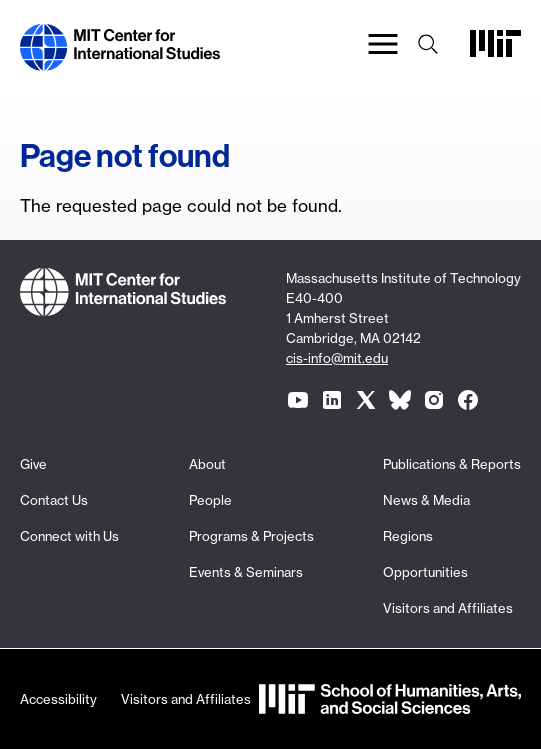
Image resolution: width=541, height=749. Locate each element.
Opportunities (425, 572)
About (207, 464)
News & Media (426, 500)
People (210, 500)
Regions (408, 536)
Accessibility (58, 699)
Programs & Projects (251, 536)
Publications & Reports (452, 464)
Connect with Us (69, 536)
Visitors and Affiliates (448, 608)
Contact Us (54, 500)
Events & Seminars (246, 572)
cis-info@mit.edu (337, 358)
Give (33, 464)
